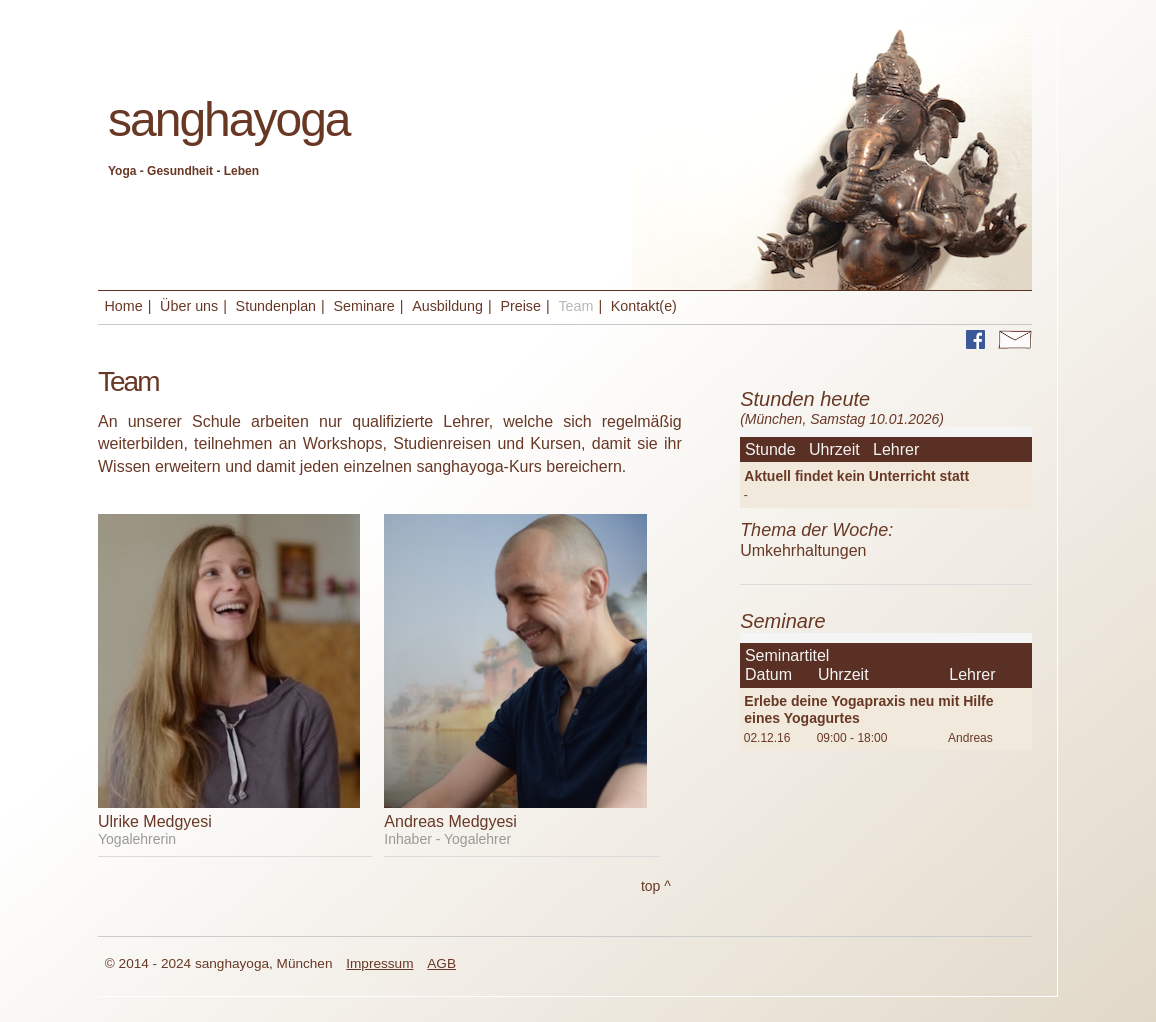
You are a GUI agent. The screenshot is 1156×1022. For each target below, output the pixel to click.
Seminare (363, 306)
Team (575, 306)
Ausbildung (447, 306)
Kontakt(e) (644, 306)
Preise (520, 306)
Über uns (189, 306)
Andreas (970, 738)
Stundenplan (276, 306)
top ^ (656, 886)
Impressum (379, 963)
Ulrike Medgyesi (155, 821)
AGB (441, 963)
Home (124, 306)
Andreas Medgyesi (450, 821)
